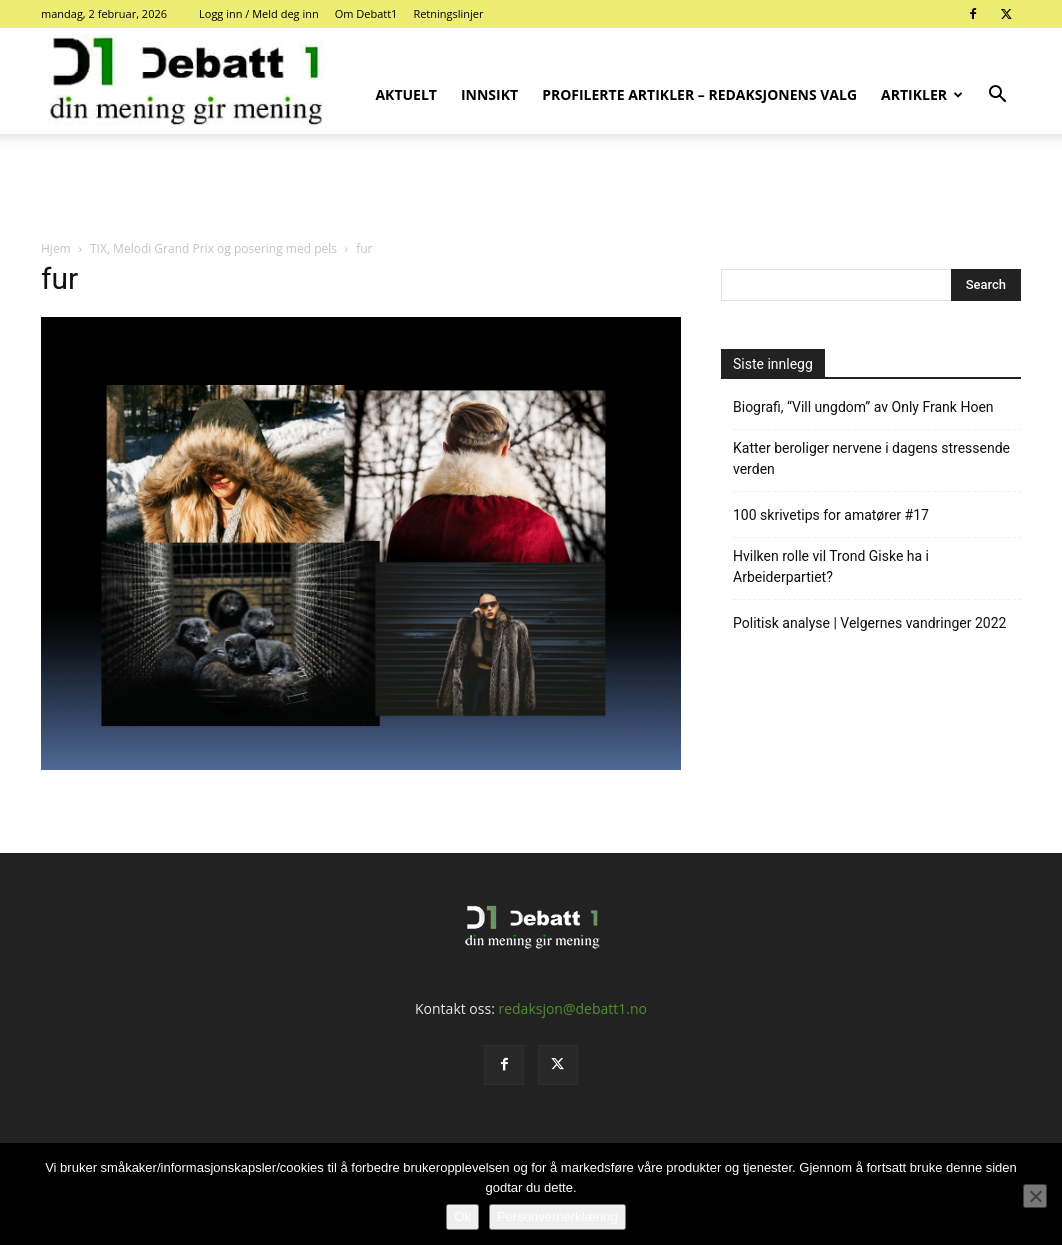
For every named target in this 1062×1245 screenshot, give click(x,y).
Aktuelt (406, 94)
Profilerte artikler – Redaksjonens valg (699, 94)
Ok (462, 1216)
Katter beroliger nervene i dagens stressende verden (871, 458)
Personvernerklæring (557, 1216)
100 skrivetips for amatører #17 (831, 515)
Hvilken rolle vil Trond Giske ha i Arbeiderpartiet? (831, 566)
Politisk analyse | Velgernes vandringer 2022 (869, 623)
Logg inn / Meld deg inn (259, 13)
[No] (1035, 1196)
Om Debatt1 (366, 13)
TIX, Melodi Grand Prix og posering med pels (213, 248)
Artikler (922, 94)
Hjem (56, 248)
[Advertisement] (531, 188)
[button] (997, 96)
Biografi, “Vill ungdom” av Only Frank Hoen (863, 407)
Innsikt (489, 94)
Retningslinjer (448, 13)
